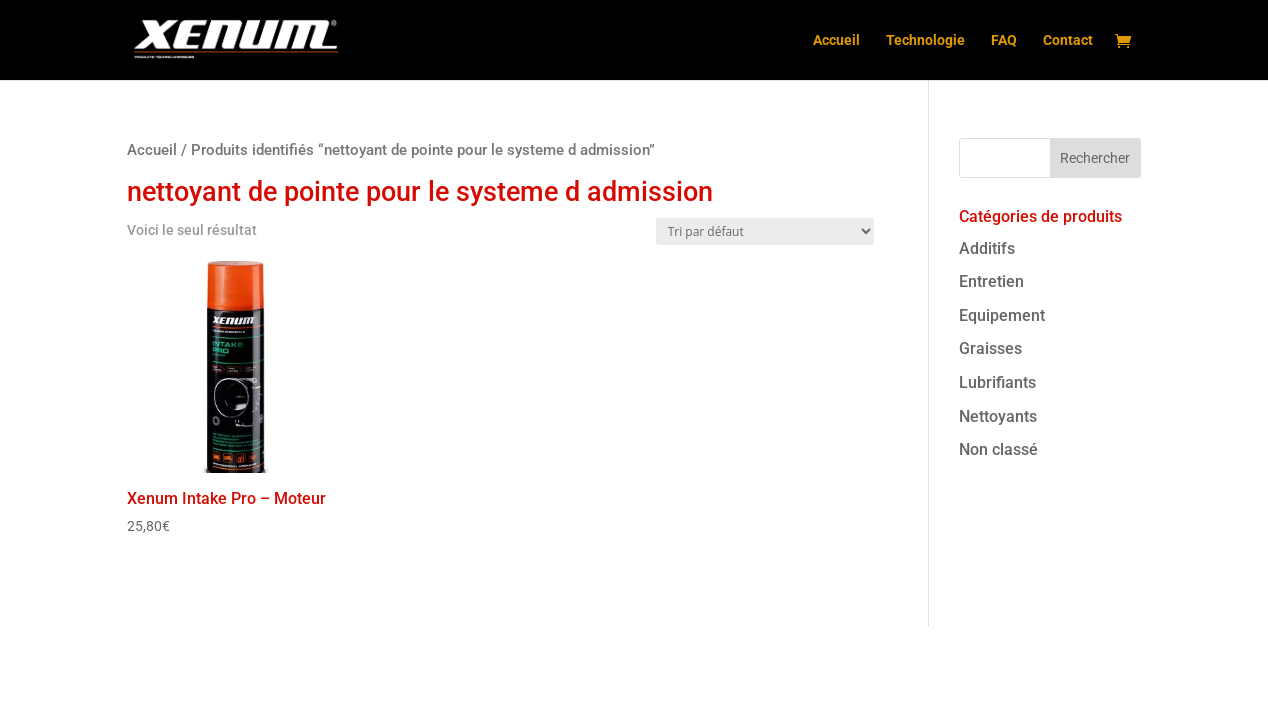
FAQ (1004, 40)
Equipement (1002, 315)
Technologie (925, 40)
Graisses (990, 348)
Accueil (836, 40)
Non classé (998, 449)
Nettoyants (998, 416)
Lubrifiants (997, 382)
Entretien (991, 281)
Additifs (987, 248)
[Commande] (765, 231)
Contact (1068, 40)
